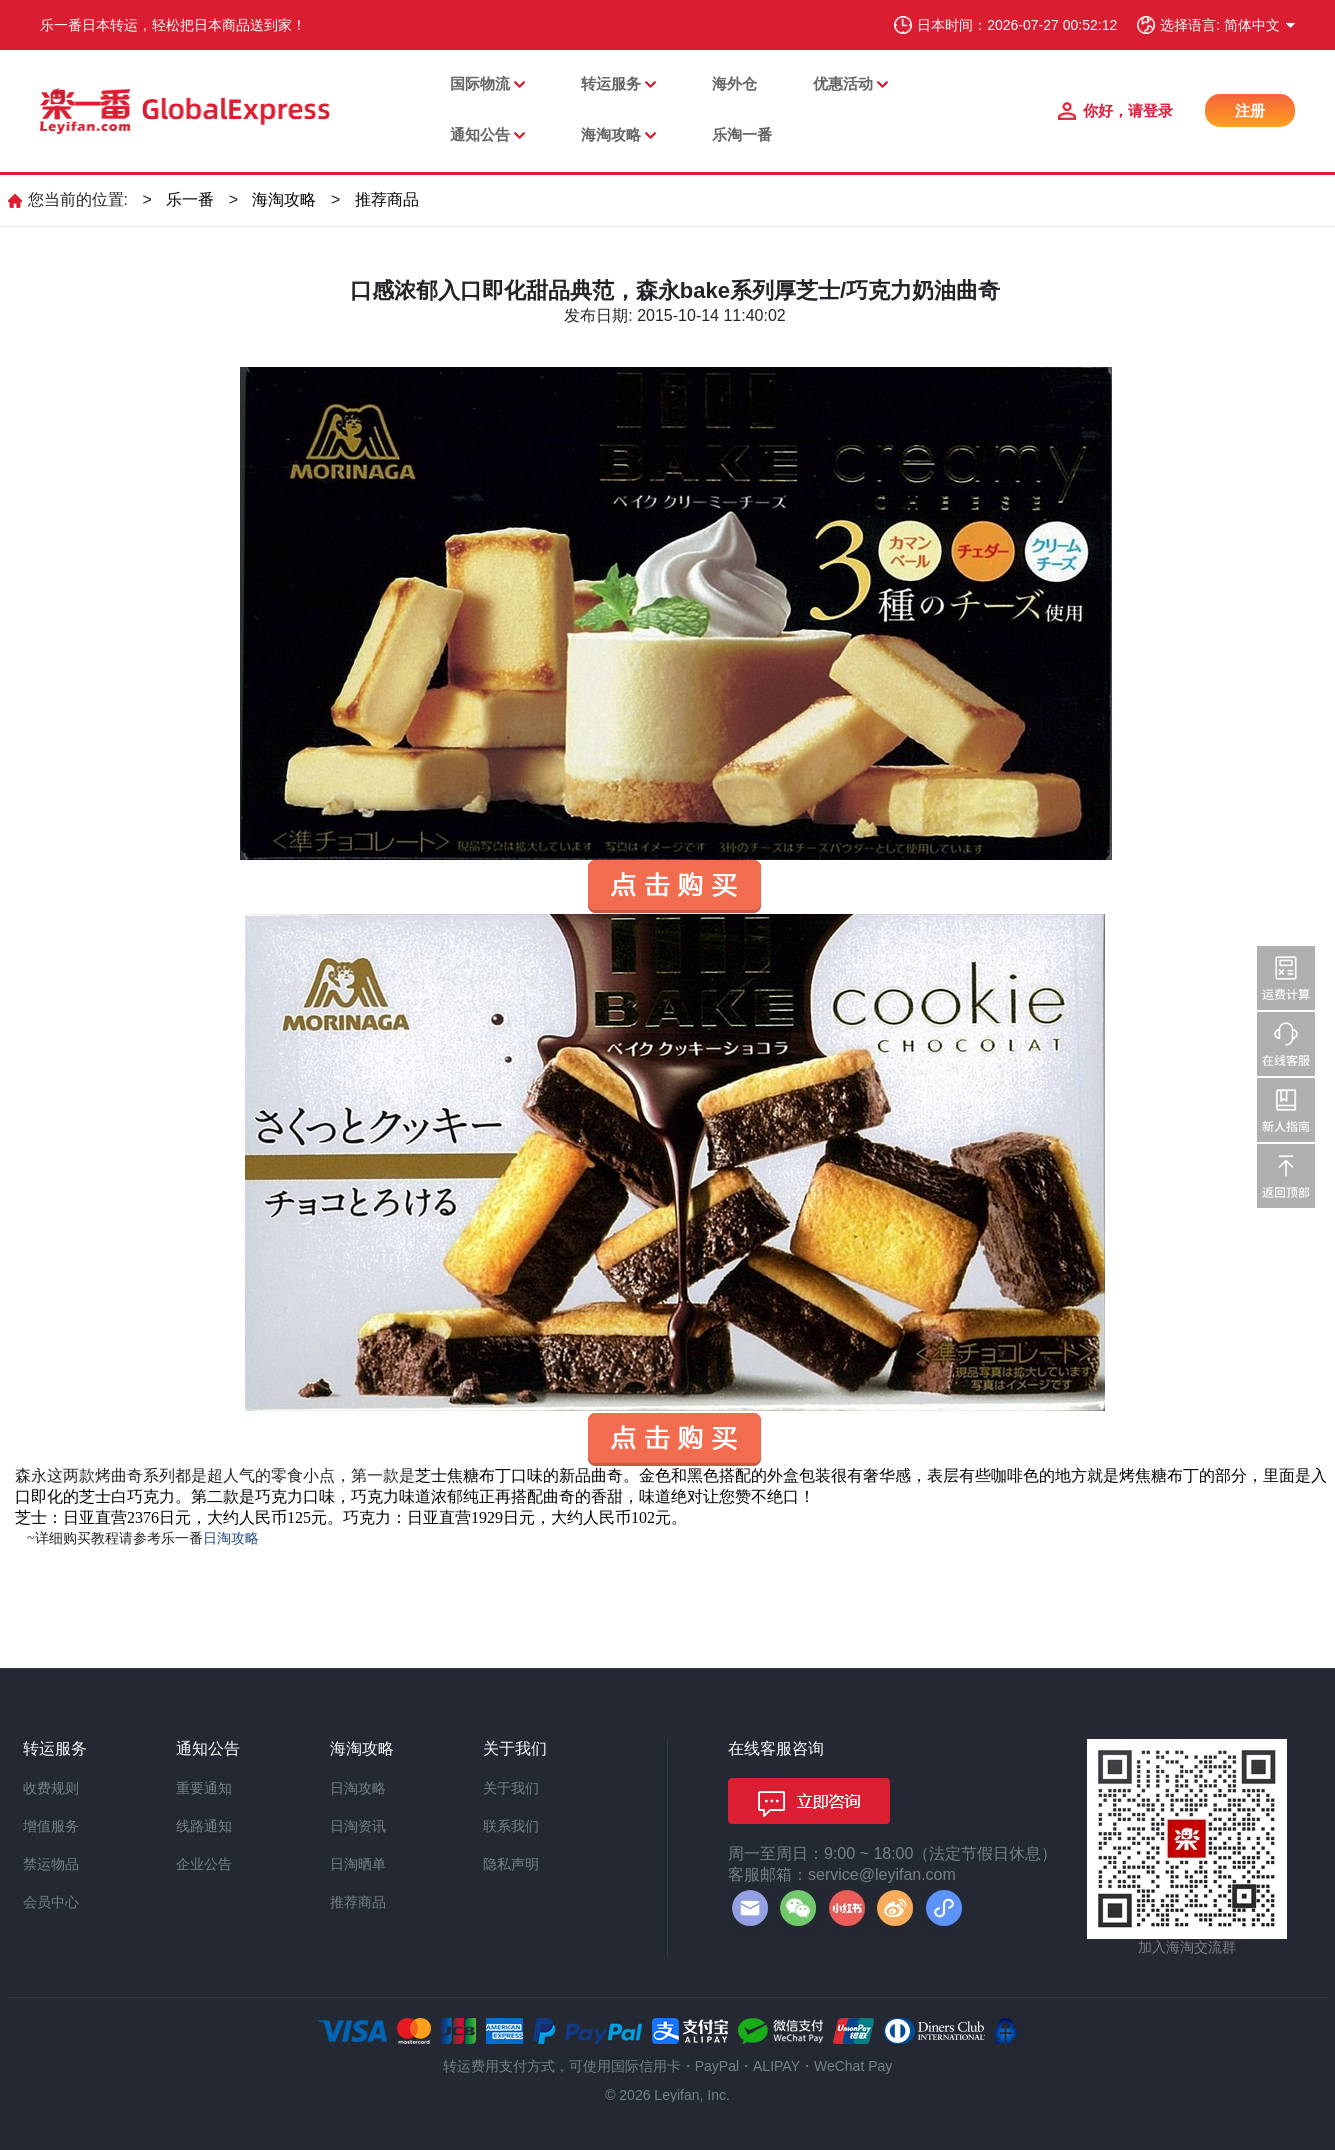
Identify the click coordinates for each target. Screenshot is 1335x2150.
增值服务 (51, 1826)
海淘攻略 (611, 134)
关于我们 (511, 1788)
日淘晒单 (358, 1864)
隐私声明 (511, 1864)
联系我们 (511, 1826)
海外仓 (734, 83)
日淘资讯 (358, 1826)
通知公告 (480, 134)
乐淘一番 (742, 134)
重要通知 (204, 1788)
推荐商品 (387, 199)
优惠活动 (843, 83)
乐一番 (190, 199)
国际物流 (480, 83)
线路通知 (204, 1826)
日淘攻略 (358, 1788)
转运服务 (611, 83)
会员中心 (51, 1902)
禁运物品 (51, 1864)
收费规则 (51, 1788)
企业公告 (204, 1864)
